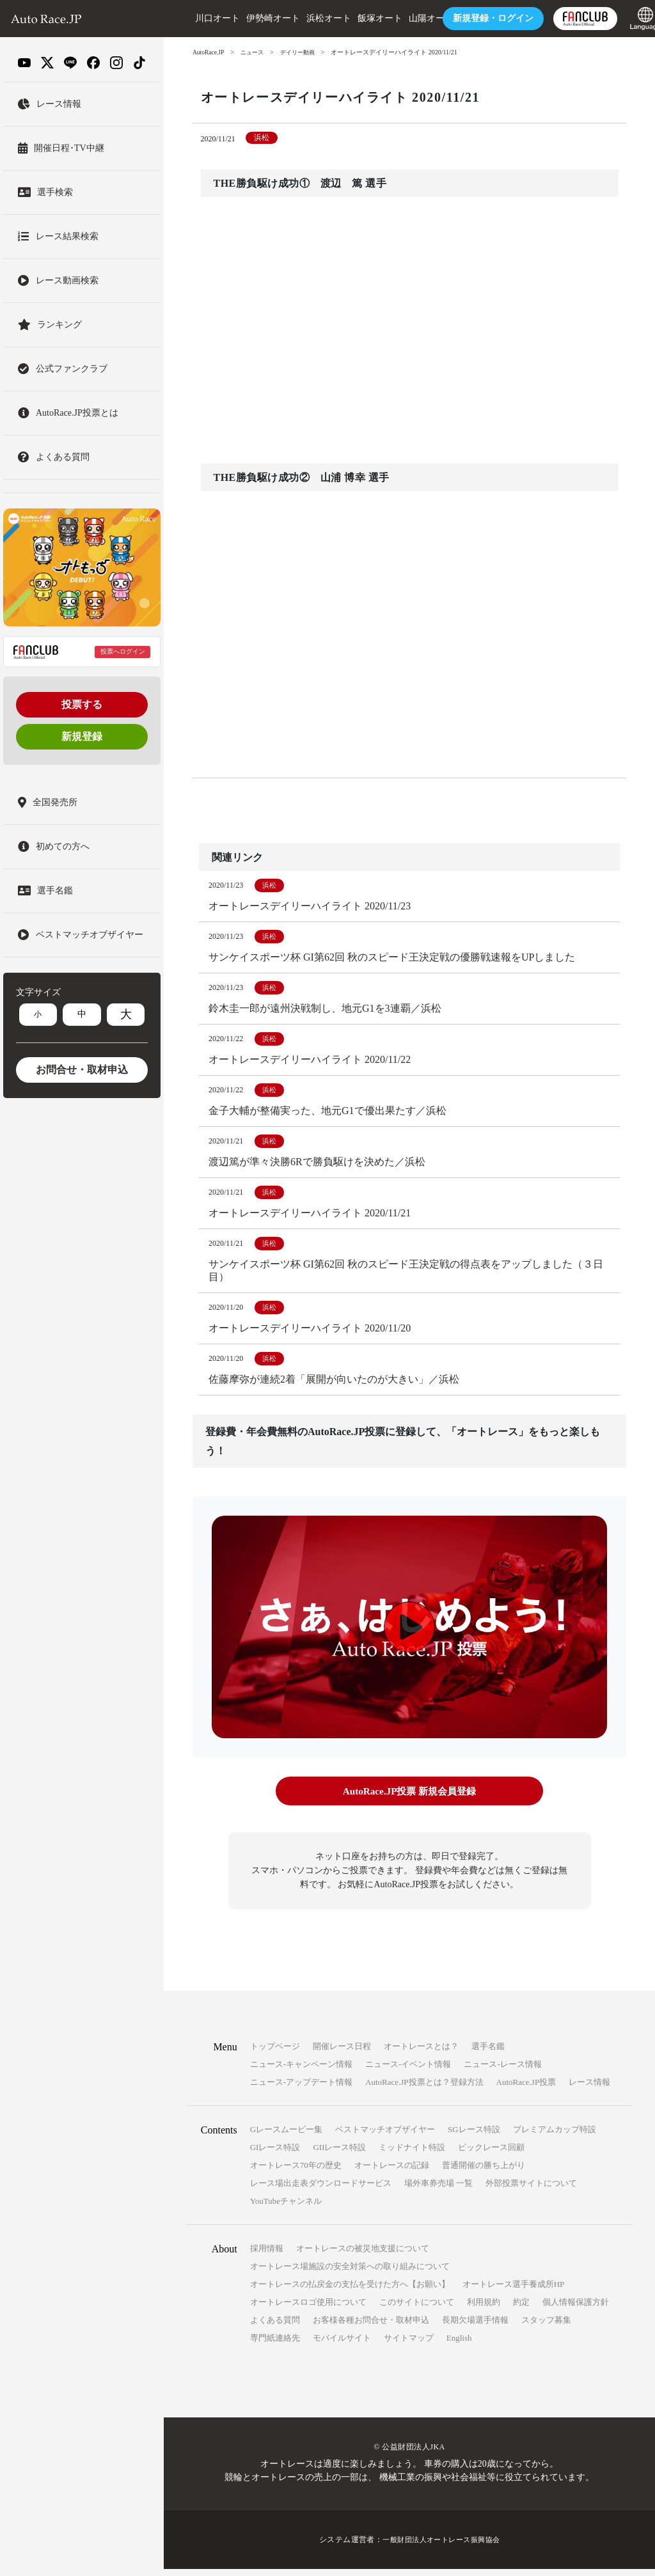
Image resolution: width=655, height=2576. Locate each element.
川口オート (199, 18)
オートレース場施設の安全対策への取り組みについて (350, 2273)
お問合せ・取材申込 (82, 1069)
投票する (81, 704)
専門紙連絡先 (275, 2345)
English (459, 2345)
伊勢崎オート (254, 18)
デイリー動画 (303, 52)
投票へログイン (122, 651)
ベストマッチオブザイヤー (385, 2136)
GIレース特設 (275, 2154)
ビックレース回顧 (491, 2154)
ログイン (474, 18)
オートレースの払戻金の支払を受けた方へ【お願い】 (350, 2291)
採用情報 (266, 2255)
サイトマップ (409, 2345)
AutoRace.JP (209, 52)
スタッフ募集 (546, 2327)
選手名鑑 (488, 2053)
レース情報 (589, 2089)
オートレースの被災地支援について (362, 2255)
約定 (521, 2309)
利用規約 (483, 2309)
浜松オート (310, 18)
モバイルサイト (342, 2345)
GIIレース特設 (339, 2154)
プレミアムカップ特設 (554, 2136)
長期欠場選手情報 (475, 2327)
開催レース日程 (342, 2053)
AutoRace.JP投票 (526, 2089)
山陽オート (412, 18)
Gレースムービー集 (286, 2136)
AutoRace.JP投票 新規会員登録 (409, 1799)
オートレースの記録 (391, 2172)
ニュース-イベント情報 (408, 2071)
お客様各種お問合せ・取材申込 (371, 2327)
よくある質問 (275, 2327)
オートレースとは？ (421, 2053)
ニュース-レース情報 (502, 2071)
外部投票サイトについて (531, 2190)
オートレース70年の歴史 (296, 2172)
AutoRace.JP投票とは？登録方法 (424, 2089)
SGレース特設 (474, 2136)
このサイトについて (416, 2309)
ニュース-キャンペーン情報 (301, 2071)
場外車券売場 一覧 (438, 2190)
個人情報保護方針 (575, 2309)
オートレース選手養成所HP (513, 2291)
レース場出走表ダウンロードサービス (320, 2190)
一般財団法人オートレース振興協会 (441, 2546)
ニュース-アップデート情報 (301, 2089)
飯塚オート (361, 18)
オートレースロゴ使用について (308, 2309)
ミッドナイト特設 (412, 2154)
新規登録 (81, 736)
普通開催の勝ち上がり (483, 2172)
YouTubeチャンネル (286, 2208)
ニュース (255, 52)
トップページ (275, 2053)
